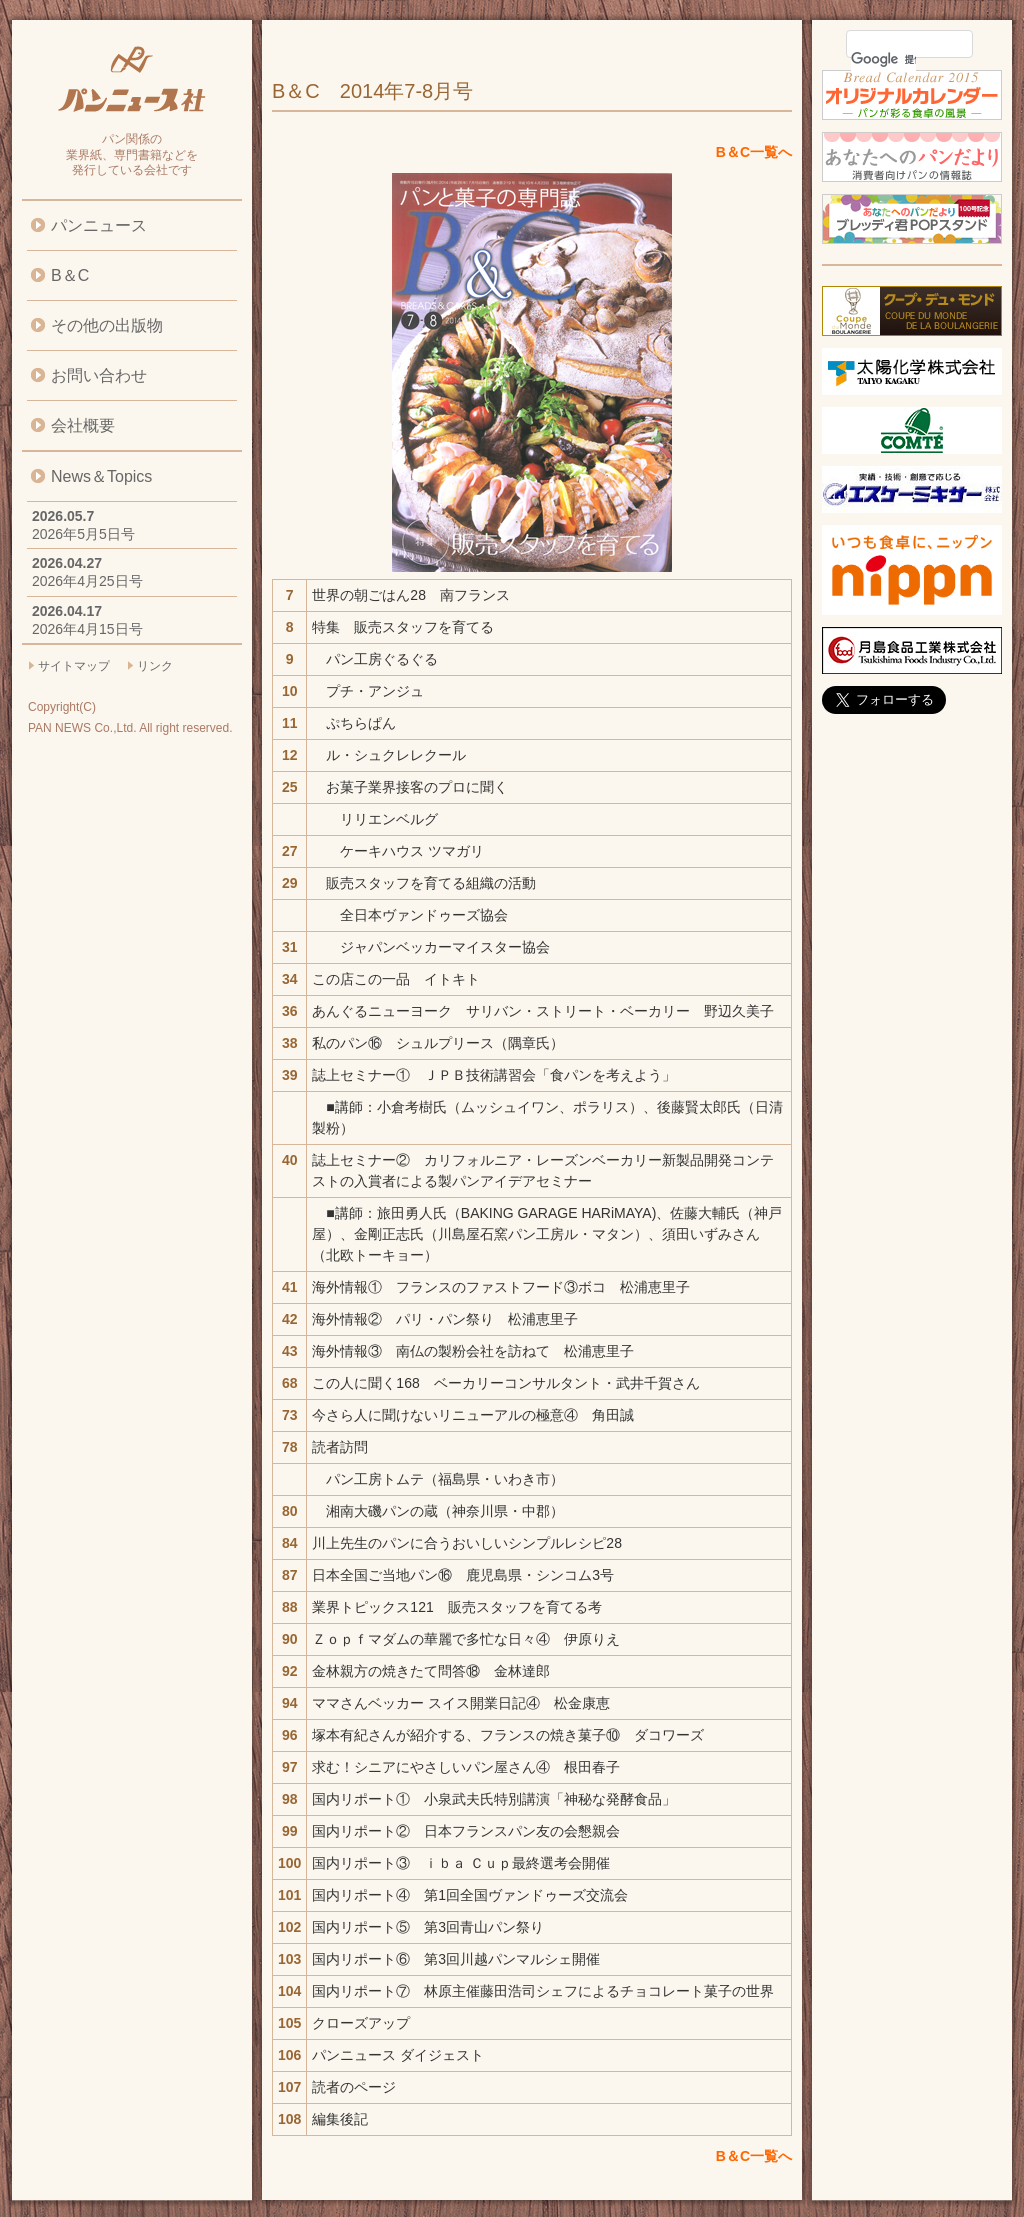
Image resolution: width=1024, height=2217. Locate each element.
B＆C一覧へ (754, 152)
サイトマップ (74, 666)
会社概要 (83, 425)
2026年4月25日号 (87, 581)
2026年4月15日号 (87, 629)
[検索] (883, 59)
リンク (155, 666)
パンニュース (99, 225)
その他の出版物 (107, 325)
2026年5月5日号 (83, 534)
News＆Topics (101, 476)
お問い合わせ (99, 375)
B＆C (70, 275)
